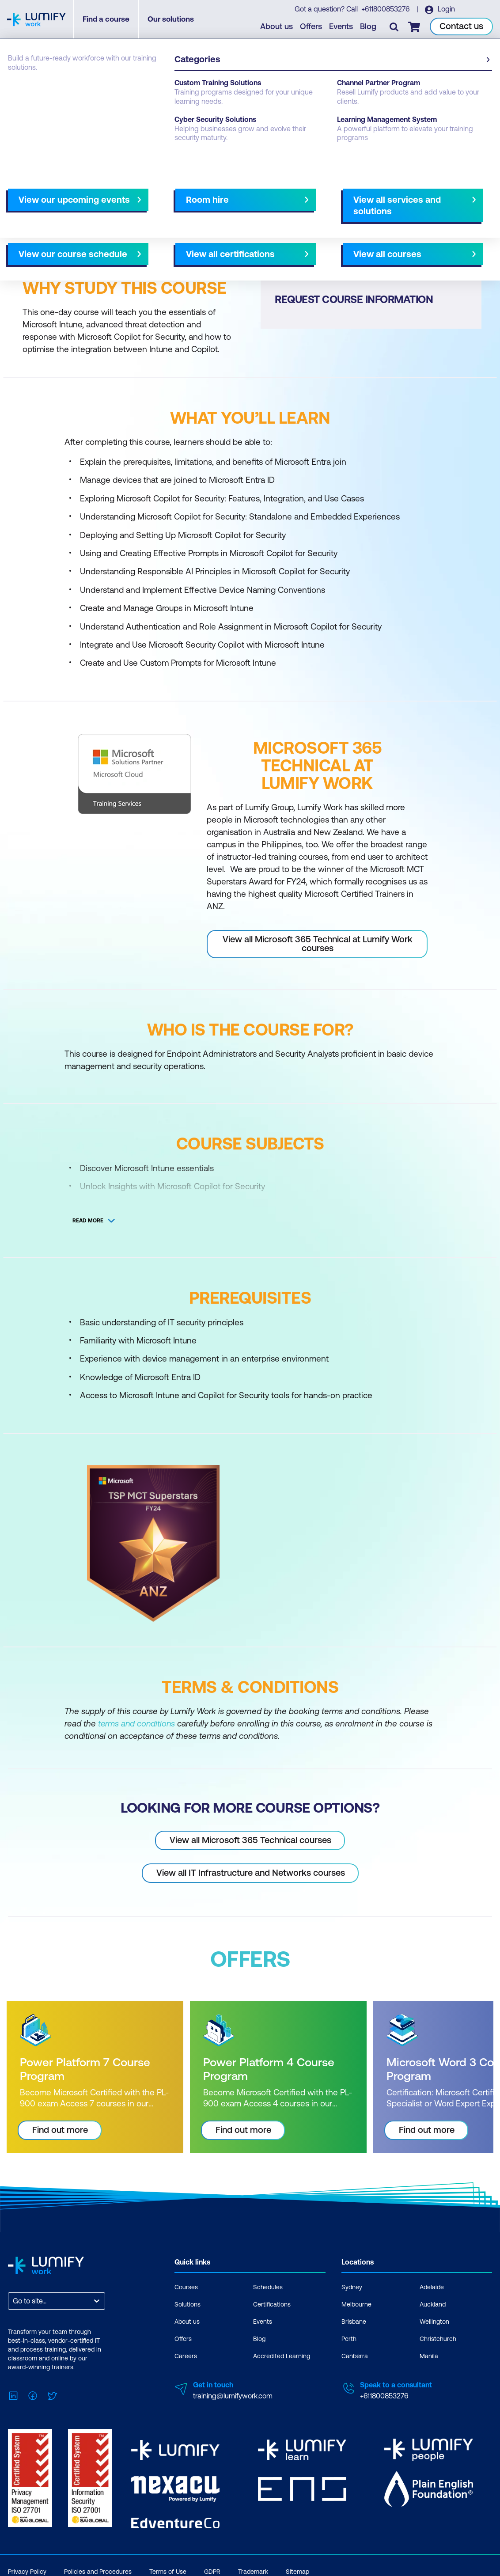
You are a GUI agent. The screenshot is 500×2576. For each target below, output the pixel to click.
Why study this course (53, 224)
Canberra (354, 2356)
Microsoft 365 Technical (124, 89)
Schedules (268, 2287)
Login (445, 9)
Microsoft (60, 89)
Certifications (272, 2304)
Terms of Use (167, 2567)
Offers (311, 26)
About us (277, 26)
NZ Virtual (421, 224)
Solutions (187, 2304)
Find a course (109, 19)
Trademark (253, 2567)
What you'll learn (127, 224)
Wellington (434, 2321)
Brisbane (353, 2321)
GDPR (212, 2567)
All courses (282, 224)
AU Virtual (376, 224)
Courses (21, 89)
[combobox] (14, 2301)
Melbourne (330, 224)
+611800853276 (386, 9)
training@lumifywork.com (233, 2396)
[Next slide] (242, 224)
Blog (368, 26)
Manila (429, 2356)
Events (341, 26)
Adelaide (432, 2287)
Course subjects (193, 224)
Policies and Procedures (98, 2567)
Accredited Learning (281, 2356)
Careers (185, 2356)
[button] (127, 221)
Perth (348, 2338)
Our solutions (174, 19)
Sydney (351, 2287)
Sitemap (297, 2567)
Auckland (433, 2304)
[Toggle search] (394, 27)
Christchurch (438, 2338)
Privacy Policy (27, 2567)
